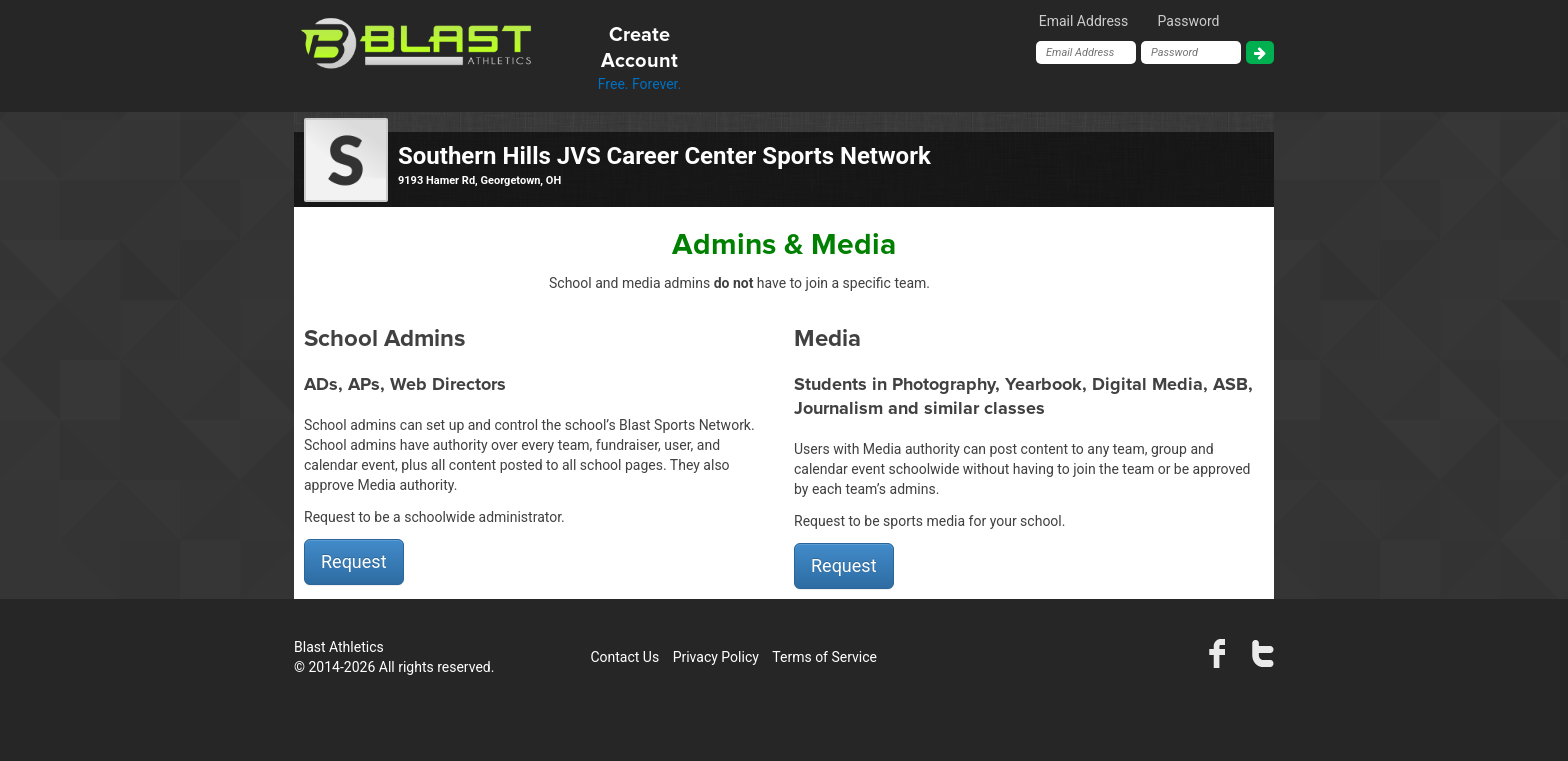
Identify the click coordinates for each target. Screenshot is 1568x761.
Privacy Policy (716, 657)
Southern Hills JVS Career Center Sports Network (664, 156)
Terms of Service (824, 657)
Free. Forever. (639, 57)
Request (354, 561)
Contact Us (624, 657)
